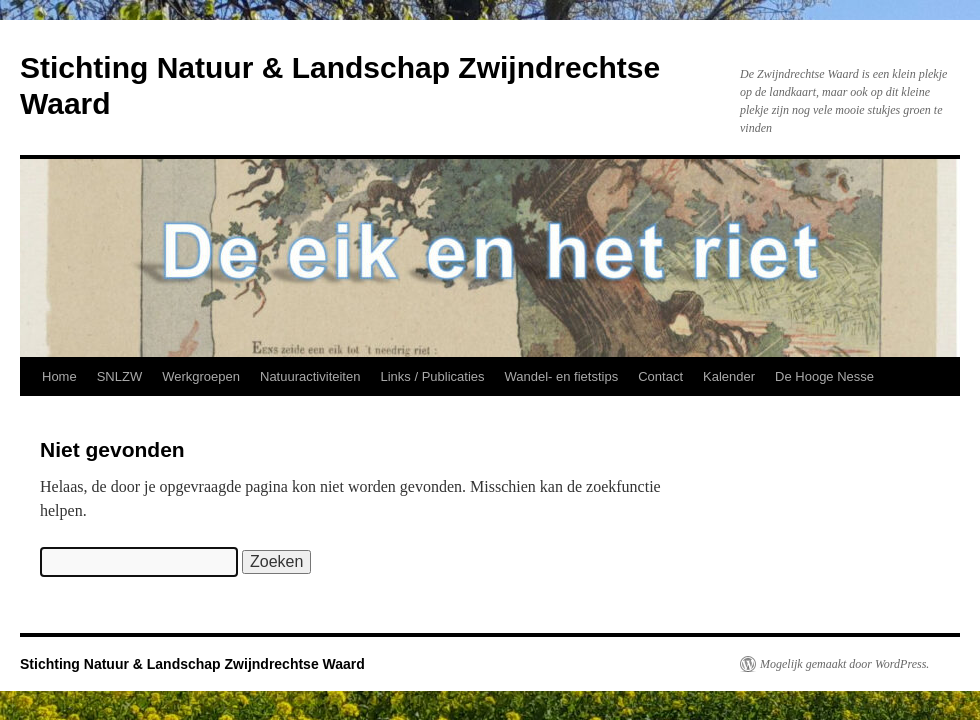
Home (59, 376)
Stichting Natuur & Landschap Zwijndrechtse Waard (192, 664)
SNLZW (120, 376)
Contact (660, 376)
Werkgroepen (201, 376)
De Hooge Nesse (824, 376)
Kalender (729, 376)
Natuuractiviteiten (310, 376)
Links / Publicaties (432, 376)
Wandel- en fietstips (562, 376)
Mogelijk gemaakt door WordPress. (844, 664)
